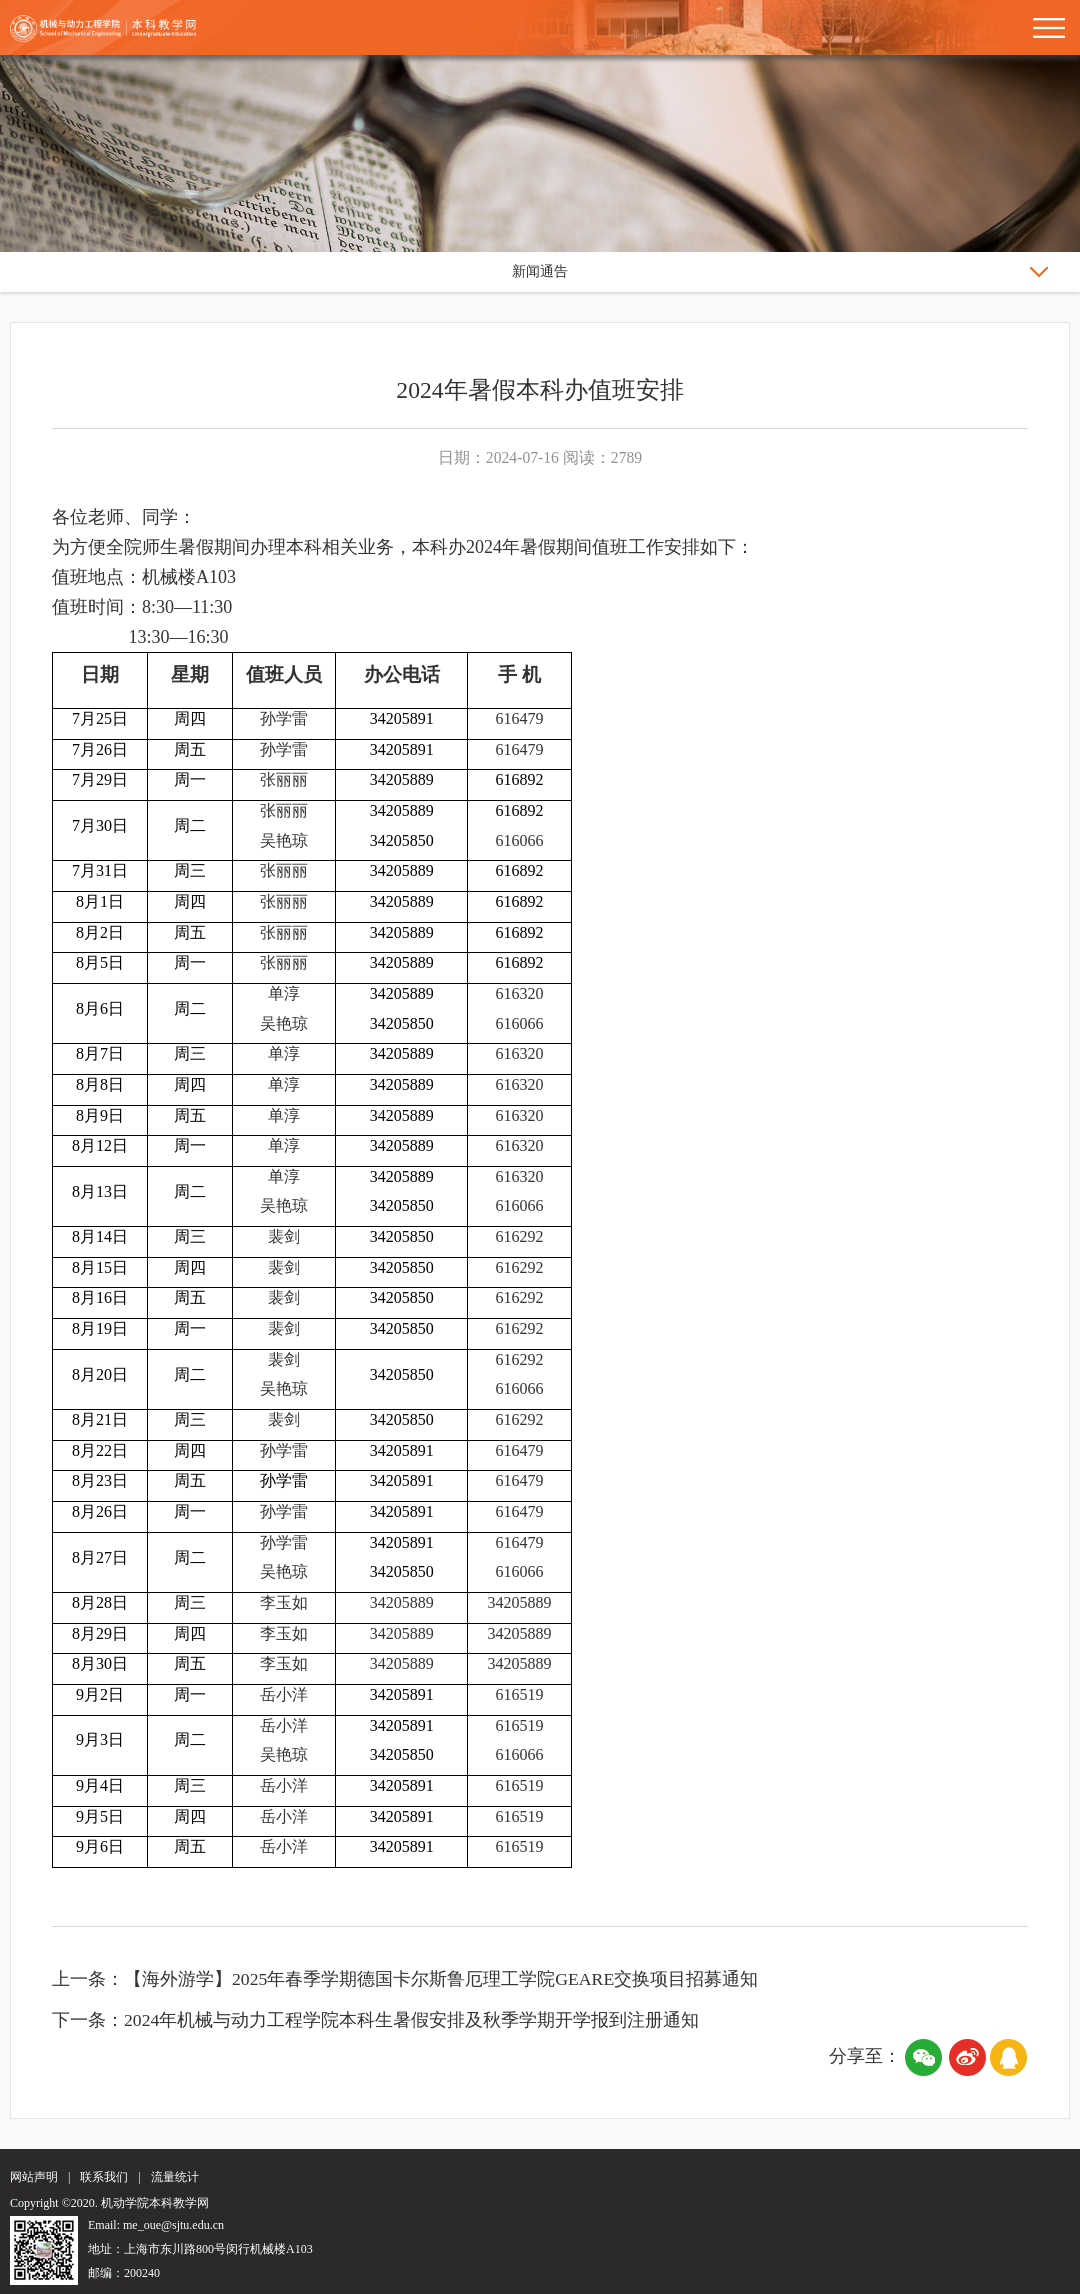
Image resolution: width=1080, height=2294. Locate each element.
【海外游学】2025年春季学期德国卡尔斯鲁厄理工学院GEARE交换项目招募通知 (442, 1976)
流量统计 (175, 2174)
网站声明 (34, 2174)
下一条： (88, 2017)
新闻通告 (540, 271)
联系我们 (104, 2174)
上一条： (88, 1976)
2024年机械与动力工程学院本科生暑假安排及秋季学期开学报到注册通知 (412, 2017)
